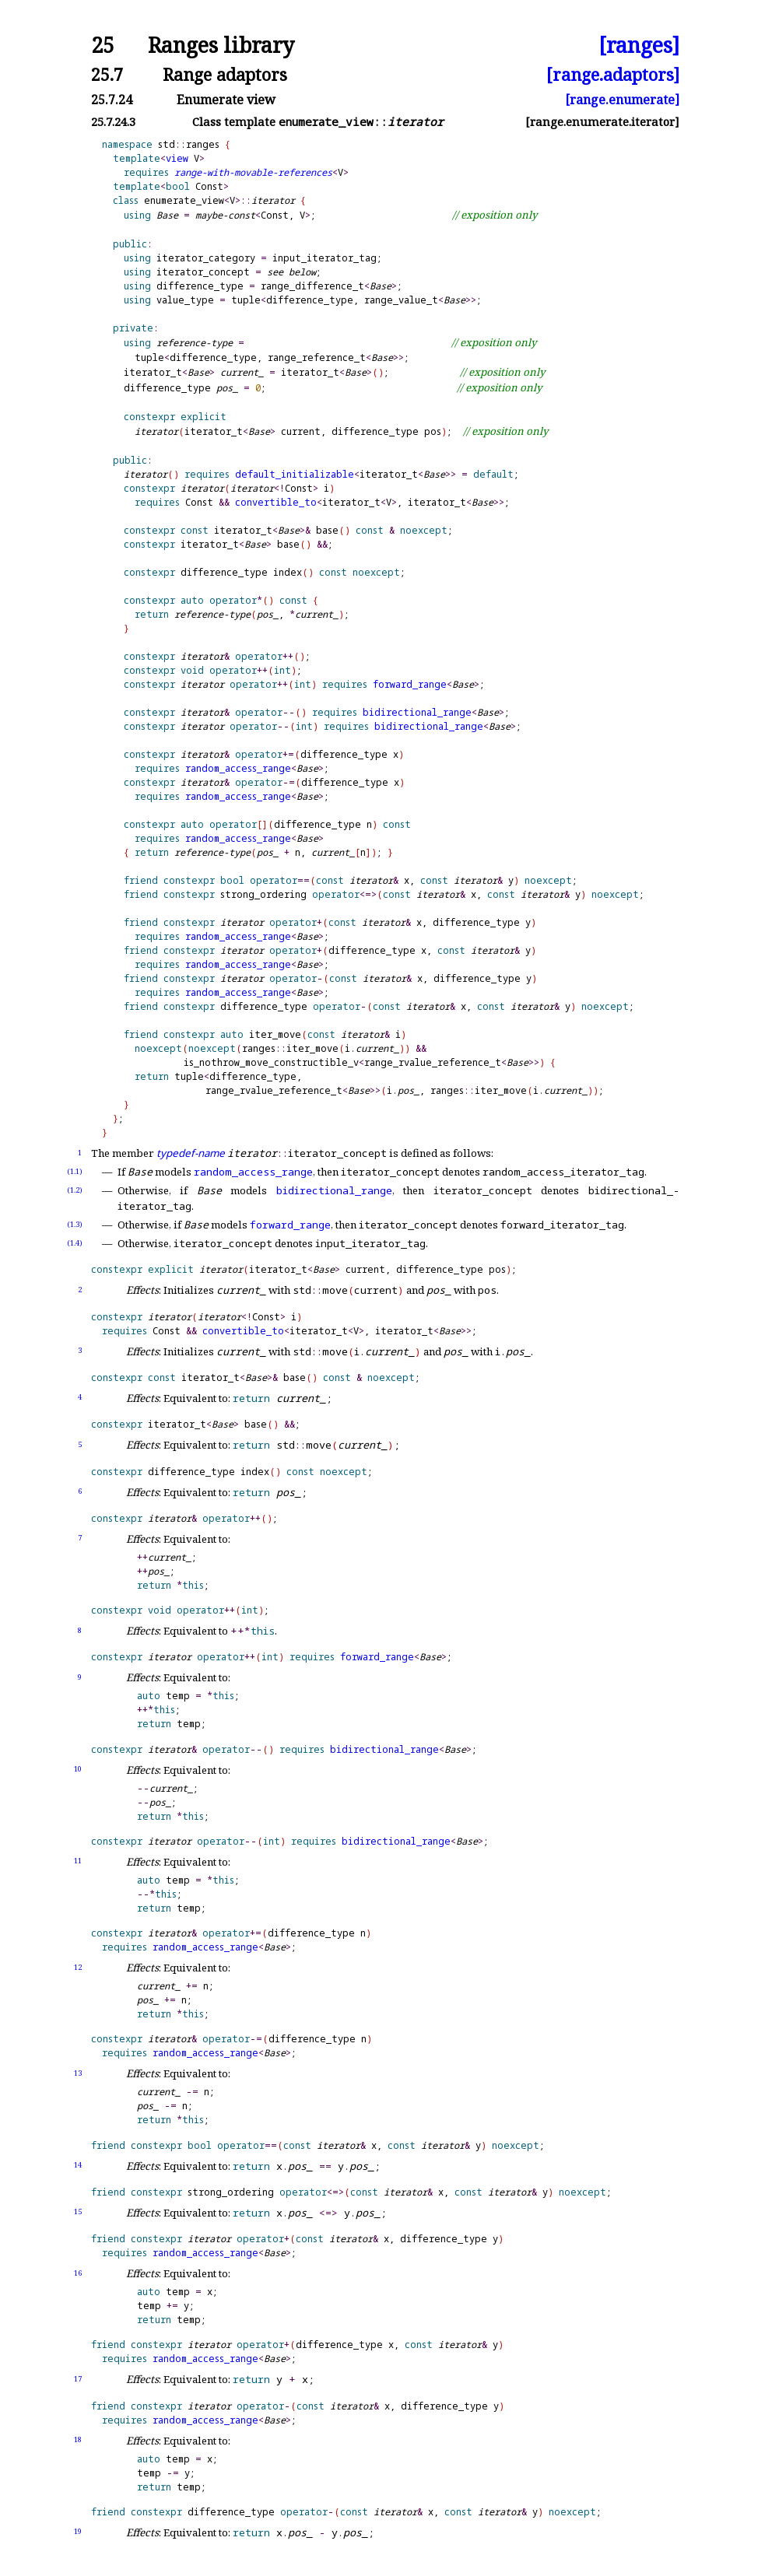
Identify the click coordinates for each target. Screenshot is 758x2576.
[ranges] (638, 45)
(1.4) (75, 1243)
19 (78, 2531)
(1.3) (75, 1224)
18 (78, 2439)
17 (78, 2379)
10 (78, 1769)
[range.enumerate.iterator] (602, 122)
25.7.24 (111, 99)
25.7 (107, 74)
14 (78, 2165)
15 (78, 2211)
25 (102, 45)
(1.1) (75, 1171)
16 (78, 2273)
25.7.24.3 (113, 122)
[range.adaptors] (612, 74)
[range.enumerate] (622, 99)
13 (78, 2073)
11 (78, 1861)
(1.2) (75, 1190)
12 (78, 1967)
